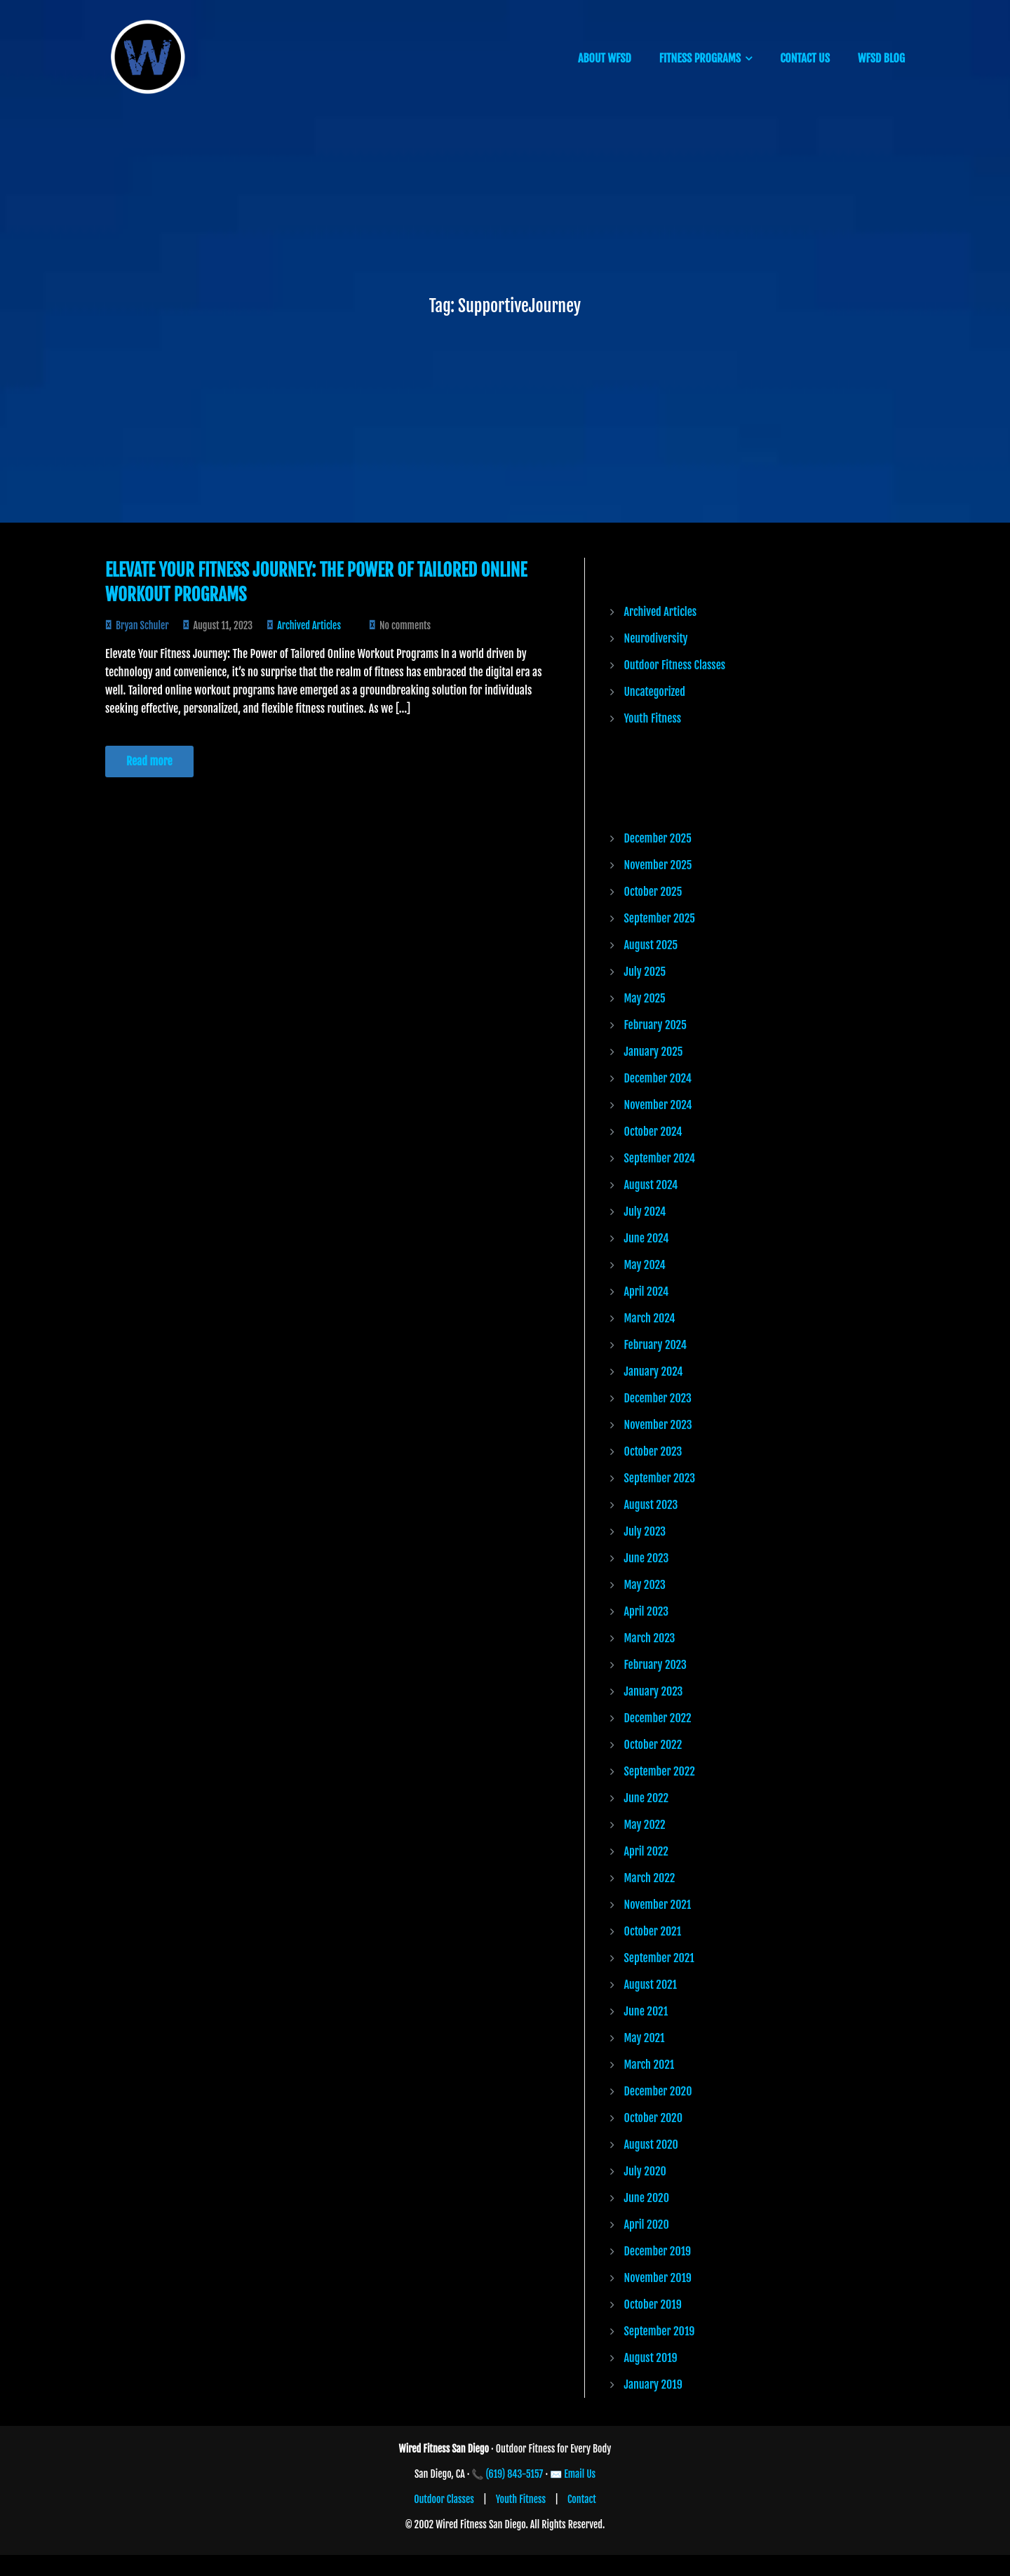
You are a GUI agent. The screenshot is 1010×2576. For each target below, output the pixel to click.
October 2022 (653, 1745)
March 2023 (649, 1638)
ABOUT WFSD (604, 58)
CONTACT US (805, 58)
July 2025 (645, 972)
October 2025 (653, 892)
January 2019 (653, 2384)
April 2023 (646, 1611)
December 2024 (658, 1078)
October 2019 (653, 2304)
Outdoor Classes (444, 2499)
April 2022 (646, 1851)
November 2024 (658, 1105)
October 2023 (653, 1451)
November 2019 (658, 2278)
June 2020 (646, 2198)
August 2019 (651, 2358)
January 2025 (653, 1052)
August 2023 (651, 1505)
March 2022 (649, 1878)
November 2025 (658, 865)
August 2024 (651, 1185)
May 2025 (645, 998)
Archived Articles (309, 625)
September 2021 (659, 1958)
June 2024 (646, 1238)
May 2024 (645, 1265)
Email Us (579, 2474)
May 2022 (645, 1825)
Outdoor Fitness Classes (675, 665)
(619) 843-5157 (515, 2474)
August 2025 (651, 945)
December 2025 (658, 838)
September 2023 (659, 1478)
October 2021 (653, 1931)
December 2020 (658, 2091)
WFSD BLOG (881, 58)
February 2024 (655, 1345)
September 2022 (659, 1771)
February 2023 (655, 1665)
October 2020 (653, 2118)
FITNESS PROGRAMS (700, 58)
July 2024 (645, 1212)
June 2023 (646, 1558)
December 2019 (658, 2251)
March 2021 (649, 2065)
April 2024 (646, 1291)
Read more (149, 761)
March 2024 (649, 1318)
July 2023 (645, 1531)
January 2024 (653, 1371)
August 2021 (651, 1985)
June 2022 (646, 1798)
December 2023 (658, 1398)
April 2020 (646, 2225)
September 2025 (659, 918)
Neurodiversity (656, 638)
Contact (581, 2499)
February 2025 (655, 1025)
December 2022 (658, 1718)
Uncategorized (654, 692)
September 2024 (660, 1158)
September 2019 (659, 2331)
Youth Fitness (653, 718)
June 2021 (646, 2011)
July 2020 (645, 2171)
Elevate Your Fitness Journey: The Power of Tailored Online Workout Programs (316, 582)
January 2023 (653, 1691)
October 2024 (653, 1132)
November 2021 (658, 1905)
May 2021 (644, 2038)
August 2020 (651, 2145)
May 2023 (645, 1585)
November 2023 (658, 1425)
